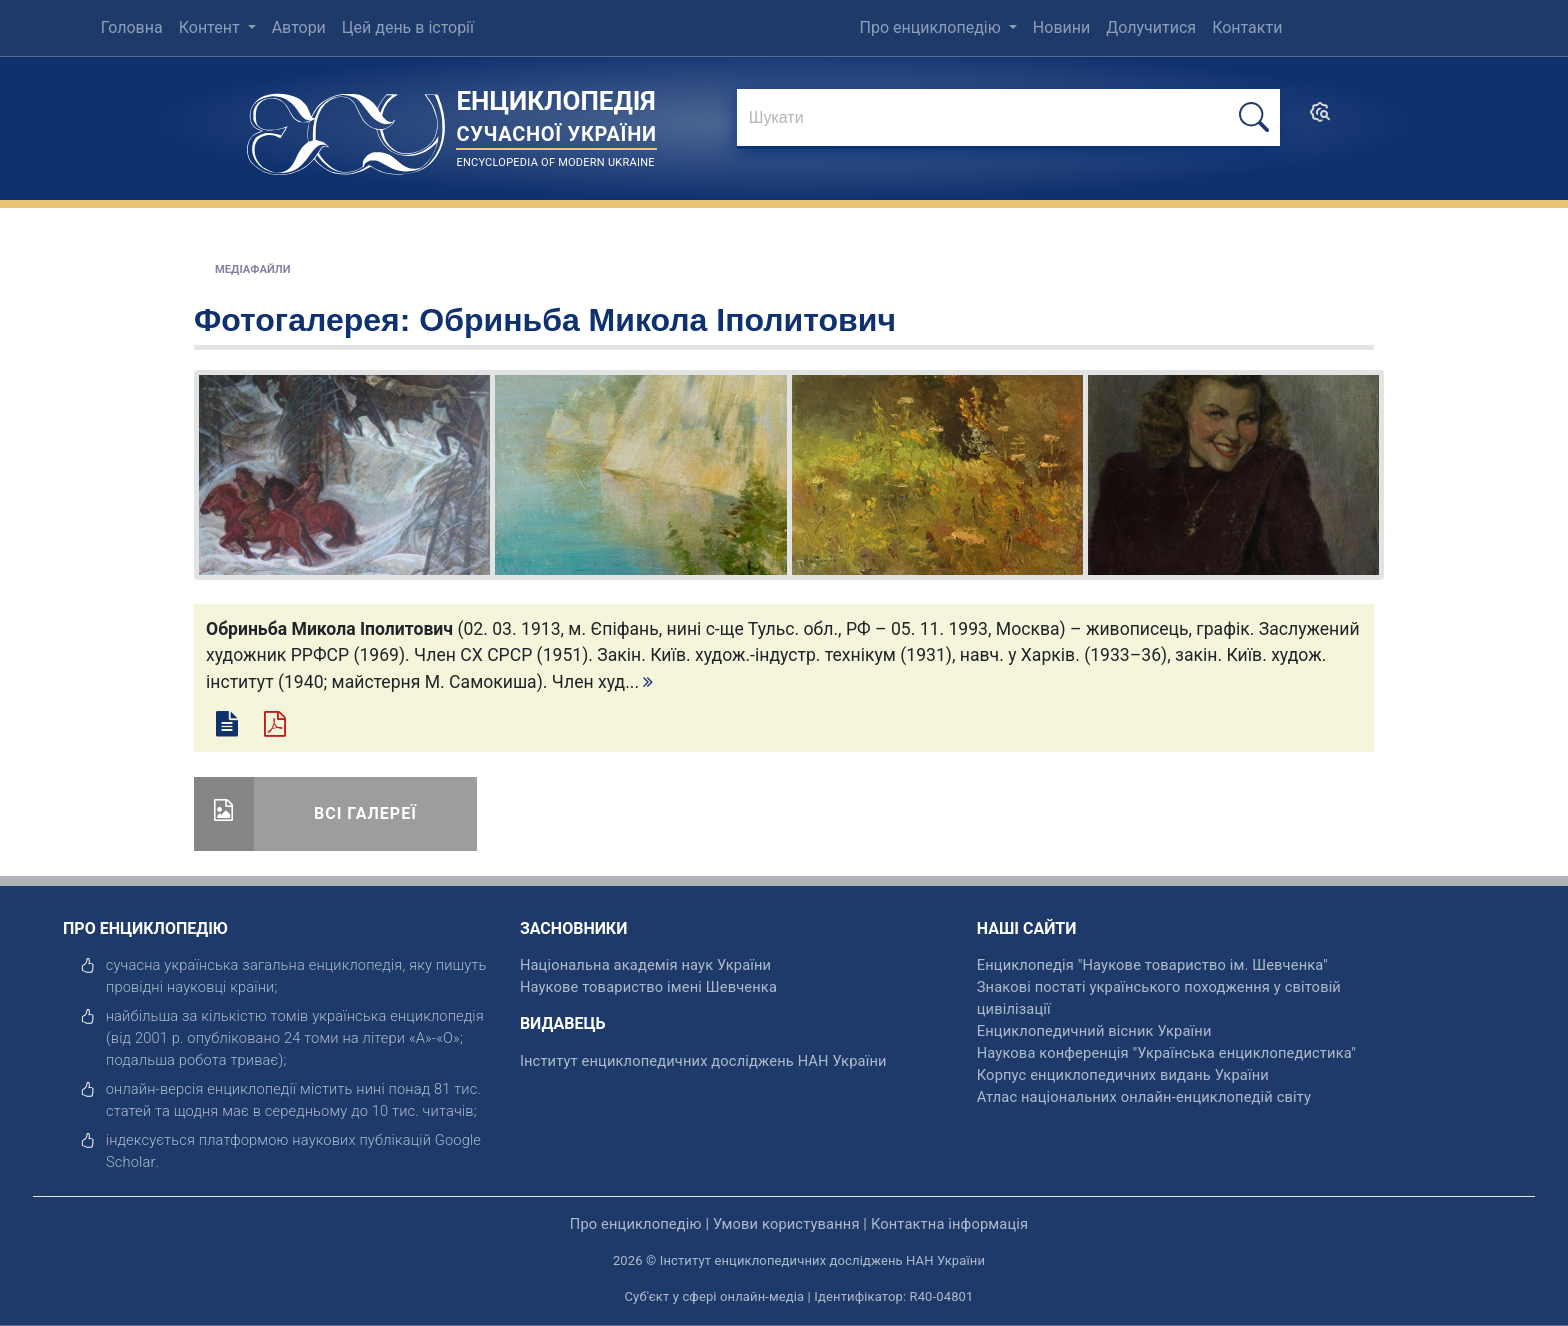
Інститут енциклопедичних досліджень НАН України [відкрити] (703, 1061)
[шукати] (1254, 117)
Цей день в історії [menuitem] (408, 27)
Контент (211, 27)
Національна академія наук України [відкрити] (645, 965)
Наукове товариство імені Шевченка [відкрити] (648, 987)
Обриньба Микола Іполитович (657, 320)
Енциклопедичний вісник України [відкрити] (1094, 1031)
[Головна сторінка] (346, 127)
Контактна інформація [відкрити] (949, 1224)
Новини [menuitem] (1061, 27)
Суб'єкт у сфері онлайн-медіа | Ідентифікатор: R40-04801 (799, 1296)
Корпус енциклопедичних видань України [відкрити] (1123, 1075)
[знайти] (1008, 119)
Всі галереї (365, 813)
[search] (1320, 118)
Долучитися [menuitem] (1151, 27)
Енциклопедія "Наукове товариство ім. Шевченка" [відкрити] (1152, 965)
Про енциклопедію (932, 27)
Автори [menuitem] (299, 27)
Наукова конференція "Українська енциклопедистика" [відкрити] (1166, 1053)
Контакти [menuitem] (1247, 27)
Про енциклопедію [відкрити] (636, 1224)
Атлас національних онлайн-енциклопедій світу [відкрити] (1144, 1097)
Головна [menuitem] (132, 27)
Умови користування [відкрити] (786, 1224)
